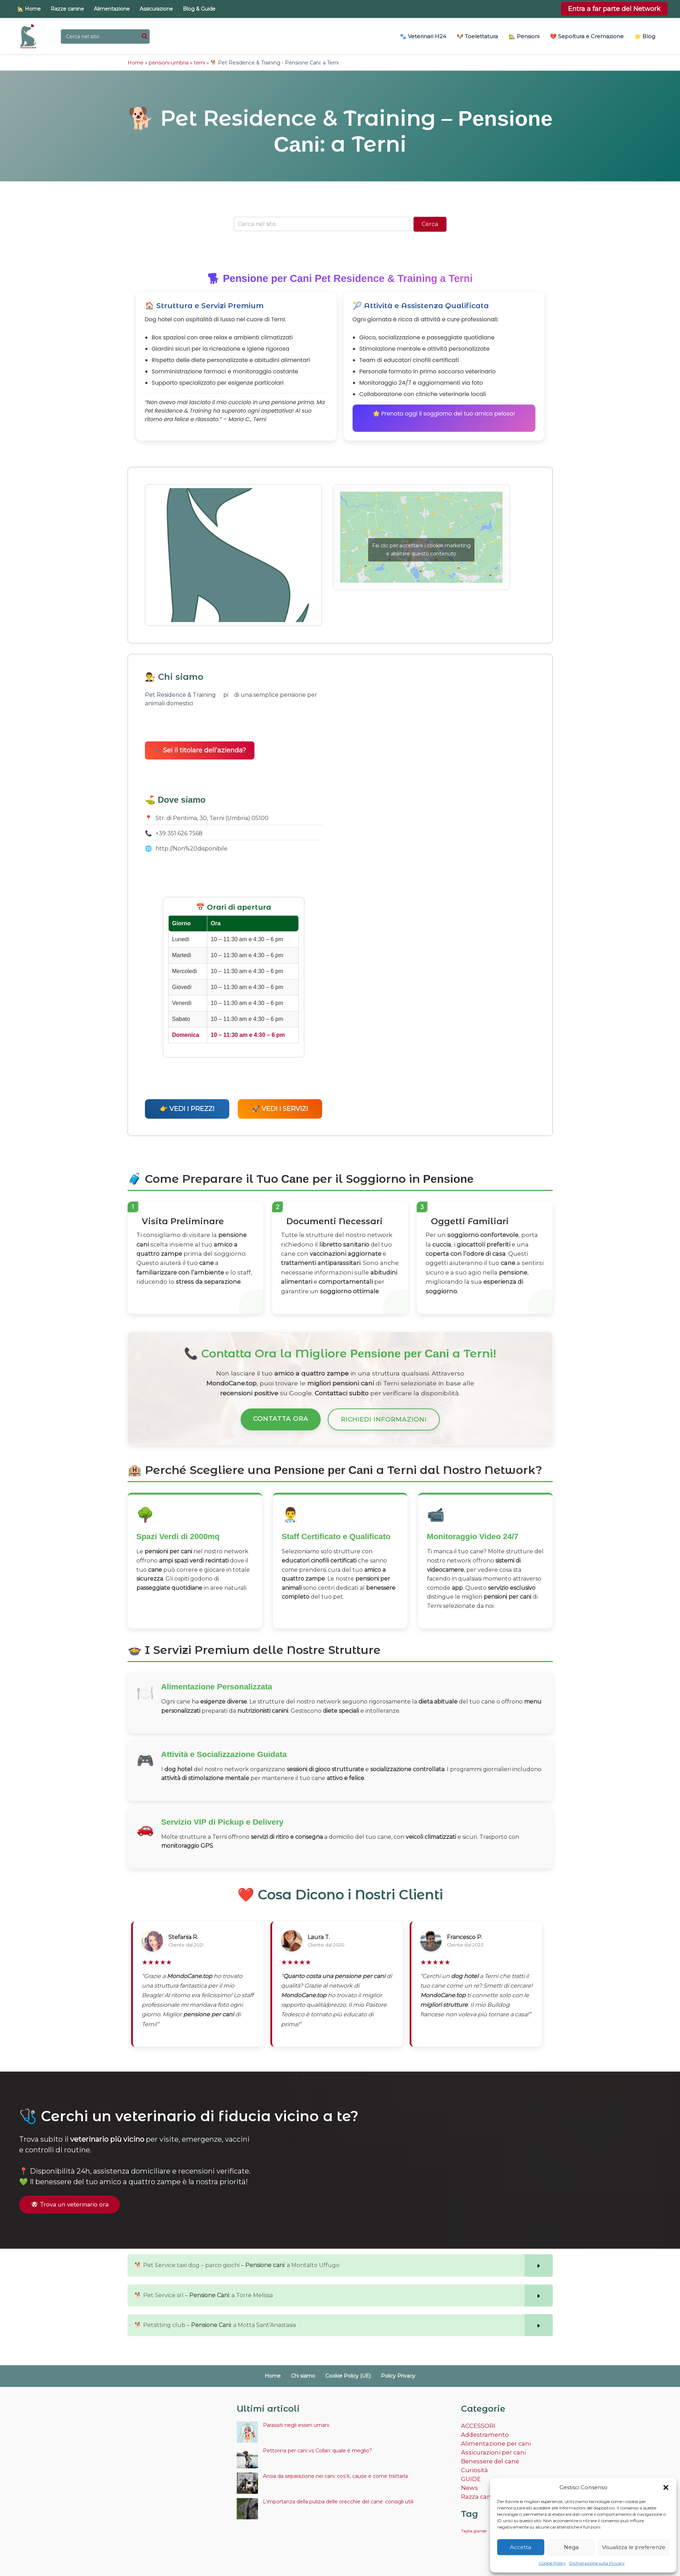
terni (199, 62)
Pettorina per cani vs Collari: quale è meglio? (317, 2447)
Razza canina (479, 2490)
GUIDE (471, 2473)
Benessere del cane (489, 2456)
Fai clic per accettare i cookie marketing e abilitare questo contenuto (421, 549)
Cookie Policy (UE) (345, 2373)
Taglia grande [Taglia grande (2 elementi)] (474, 2525)
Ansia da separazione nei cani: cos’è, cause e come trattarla (335, 2473)
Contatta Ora (280, 1415)
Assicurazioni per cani (491, 2448)
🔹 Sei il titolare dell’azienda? (199, 750)
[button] (665, 2487)
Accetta (520, 2547)
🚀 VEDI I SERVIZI (280, 1108)
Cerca (430, 223)
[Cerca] (145, 36)
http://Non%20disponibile (191, 847)
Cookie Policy (552, 2563)
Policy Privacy (390, 2373)
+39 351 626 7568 (179, 832)
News (469, 2482)
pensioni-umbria (169, 62)
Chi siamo (306, 2373)
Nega (571, 2547)
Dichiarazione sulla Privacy (597, 2563)
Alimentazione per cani (493, 2439)
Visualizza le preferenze (633, 2547)
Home (136, 62)
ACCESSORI (477, 2422)
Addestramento (483, 2431)
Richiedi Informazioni (384, 1416)
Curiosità (473, 2465)
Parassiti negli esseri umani (296, 2422)
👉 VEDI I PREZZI (187, 1108)
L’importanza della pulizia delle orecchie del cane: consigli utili (338, 2498)
